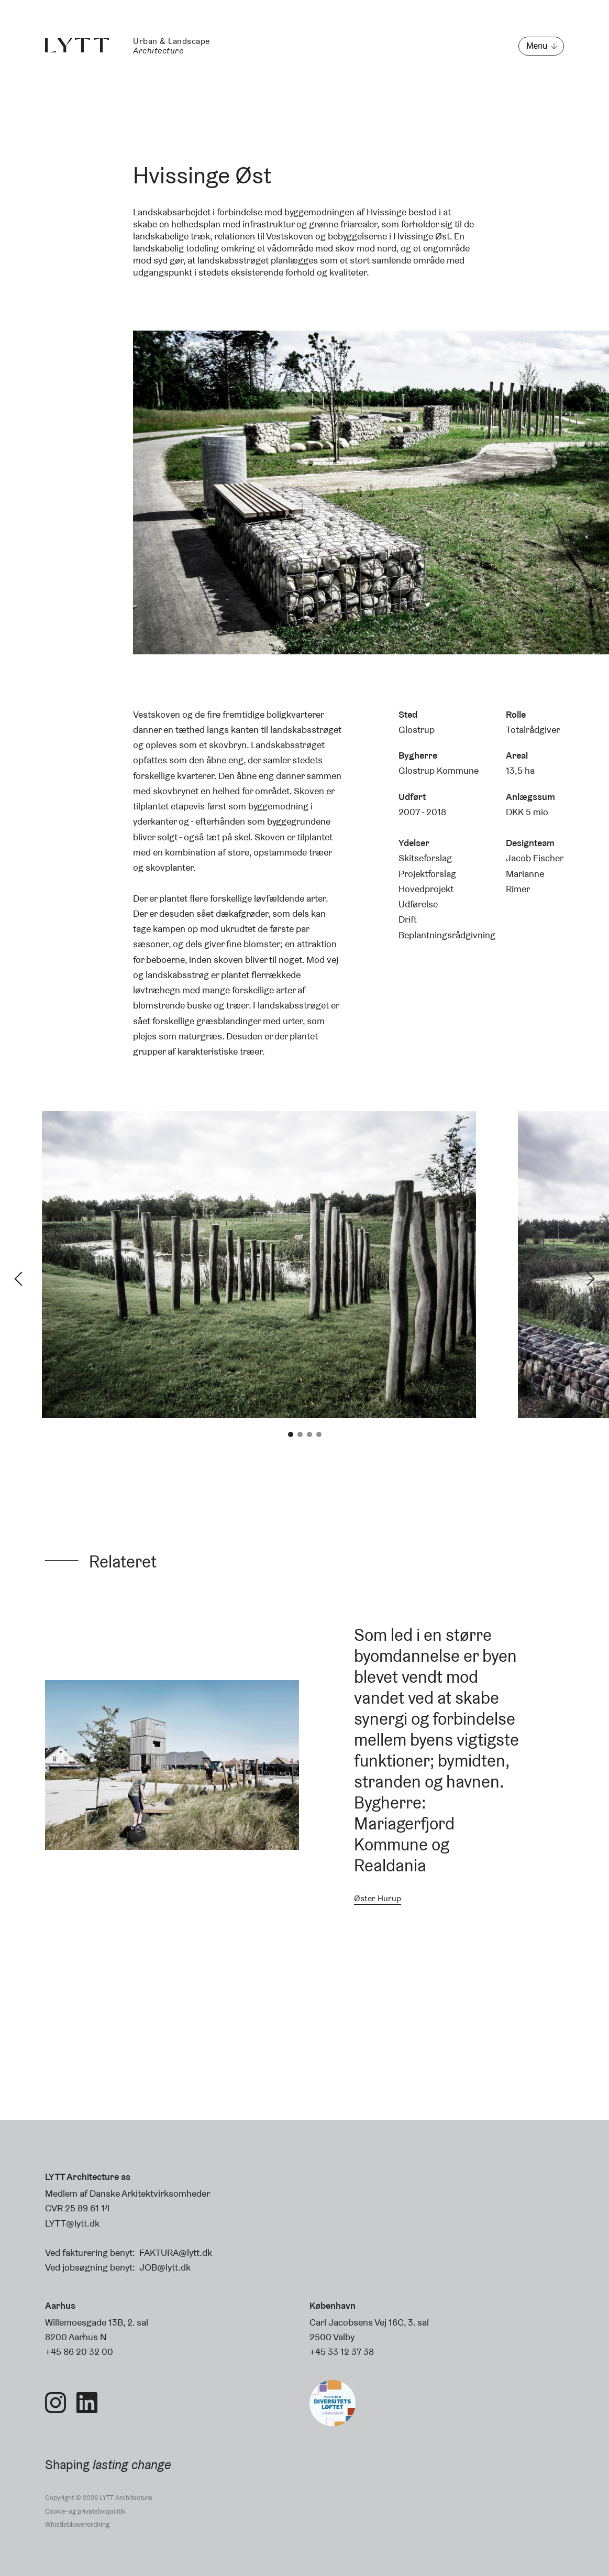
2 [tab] (300, 1434)
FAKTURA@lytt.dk (175, 2252)
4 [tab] (319, 1434)
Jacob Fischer (534, 858)
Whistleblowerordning (77, 2524)
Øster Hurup (377, 1898)
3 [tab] (309, 1434)
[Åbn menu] (541, 46)
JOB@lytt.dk (165, 2267)
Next (591, 1279)
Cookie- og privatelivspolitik (85, 2511)
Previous (18, 1279)
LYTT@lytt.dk (72, 2223)
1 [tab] (290, 1434)
